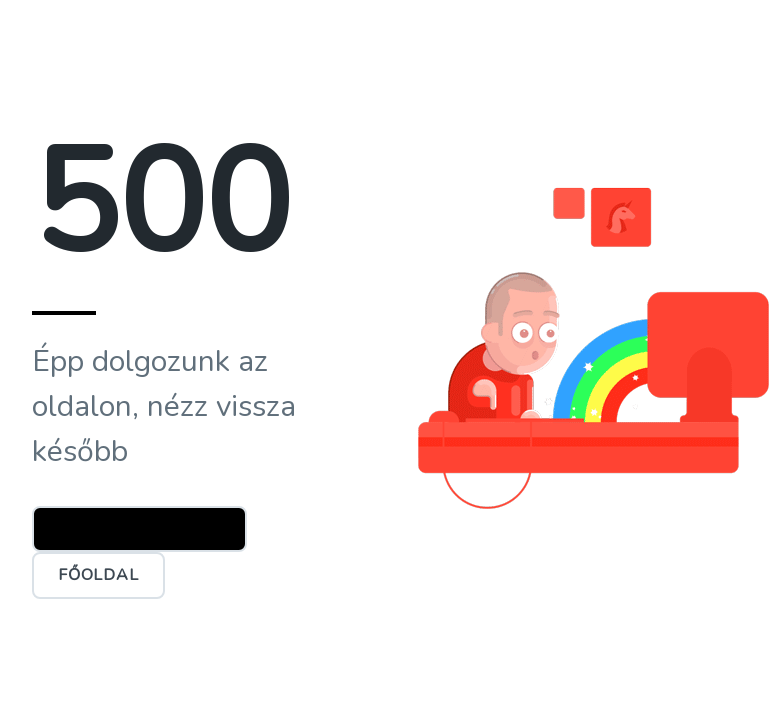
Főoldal (98, 575)
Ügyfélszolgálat (139, 529)
